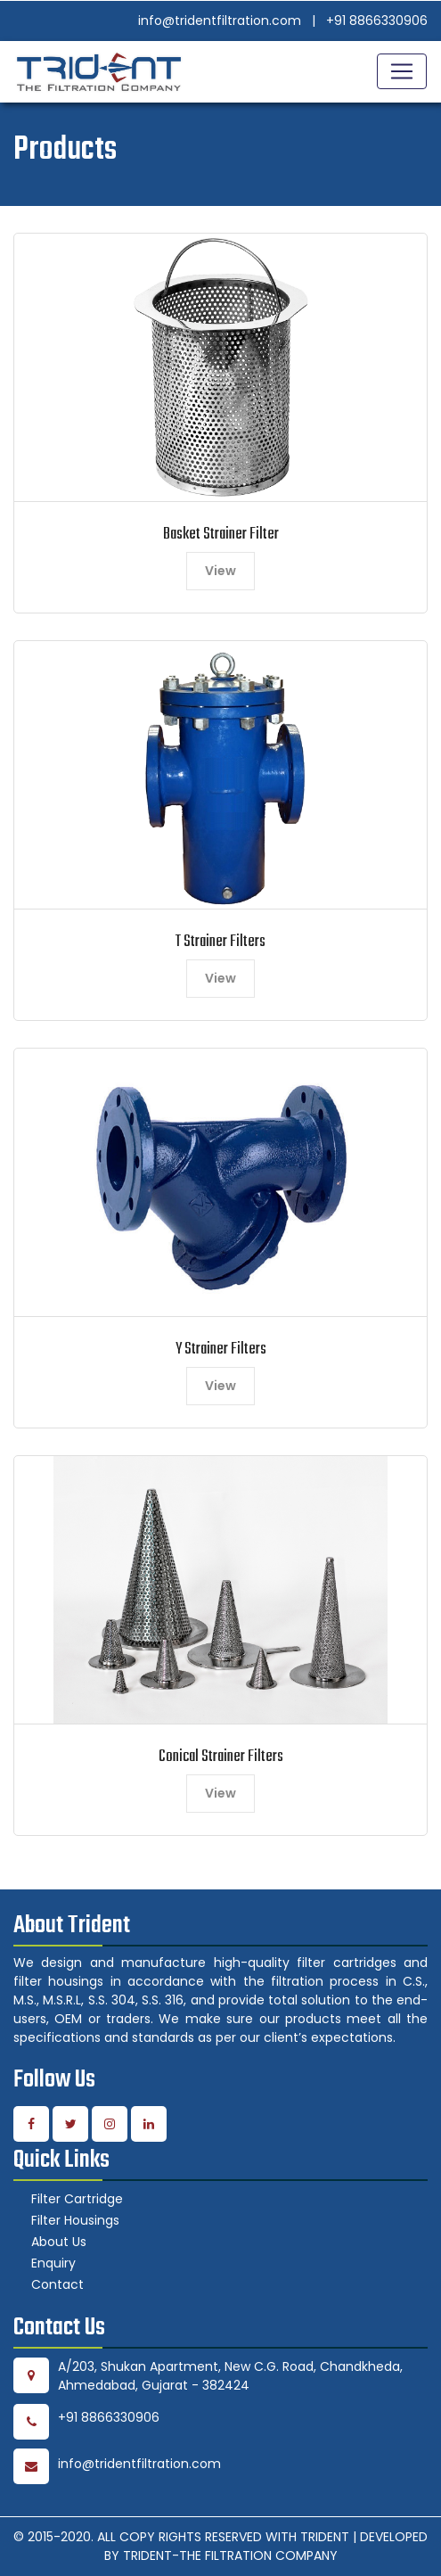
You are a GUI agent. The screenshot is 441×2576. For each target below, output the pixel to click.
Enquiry (53, 2263)
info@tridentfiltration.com (219, 20)
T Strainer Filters (220, 942)
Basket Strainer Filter (221, 534)
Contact (57, 2284)
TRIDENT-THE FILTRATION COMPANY (230, 2555)
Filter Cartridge (77, 2199)
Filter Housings (75, 2220)
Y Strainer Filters (221, 1349)
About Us (58, 2242)
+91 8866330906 (377, 20)
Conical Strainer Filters (221, 1757)
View (220, 571)
